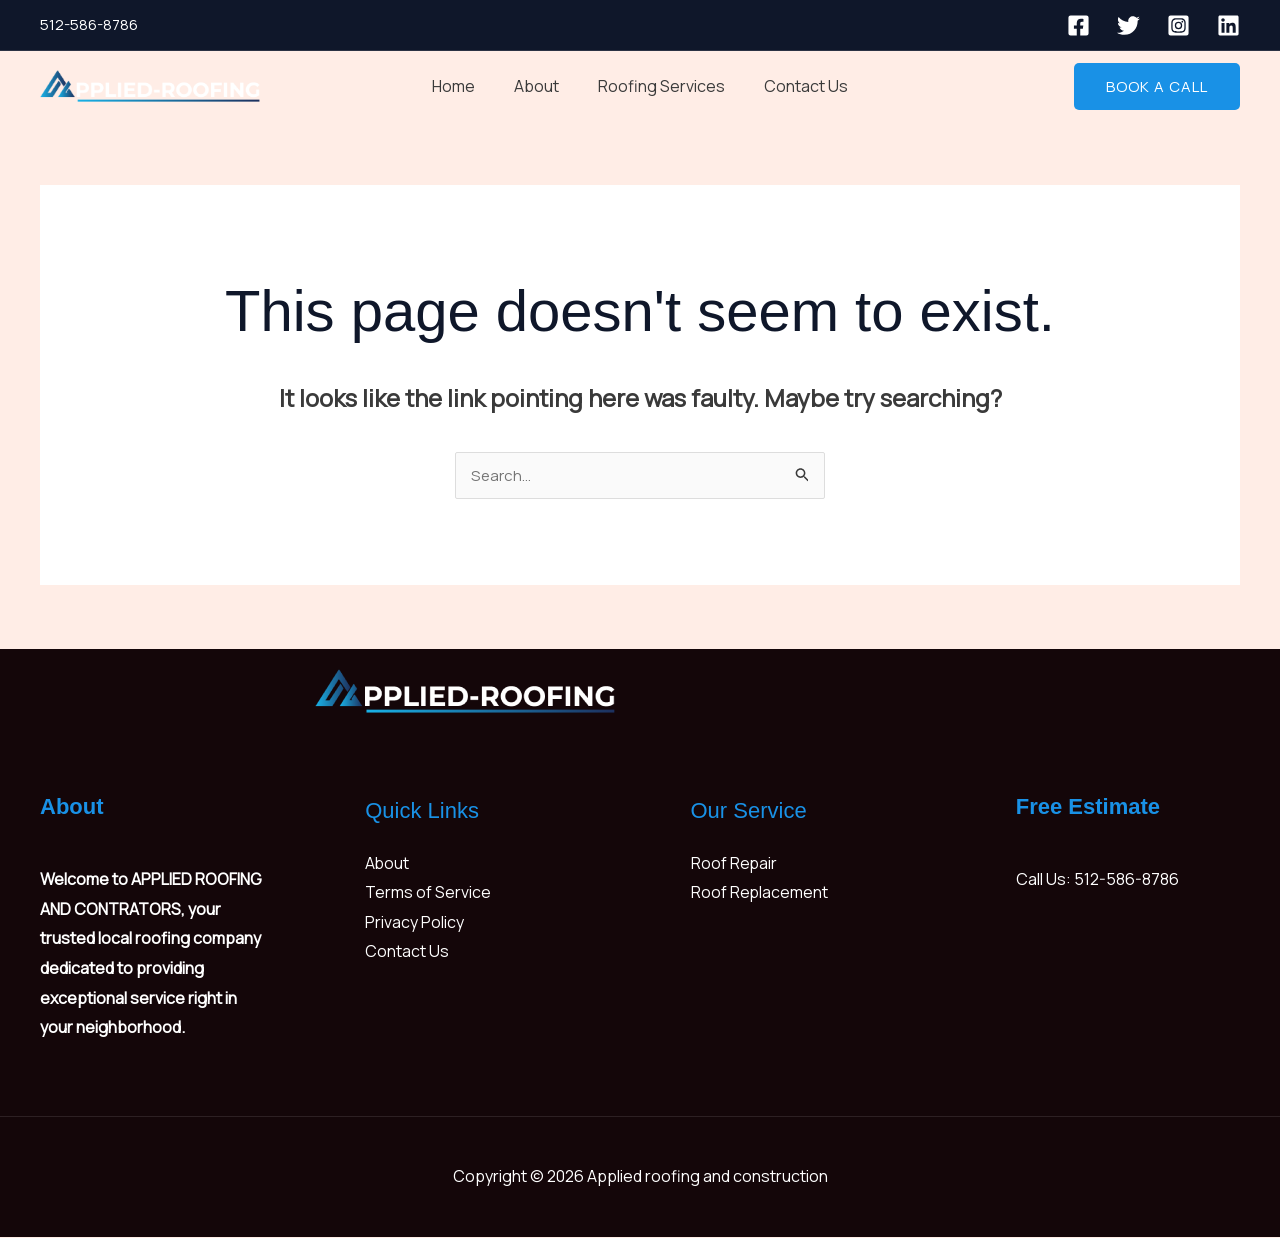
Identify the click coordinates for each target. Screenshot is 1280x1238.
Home (464, 86)
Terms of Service (428, 893)
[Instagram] (1178, 25)
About (540, 86)
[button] (1157, 86)
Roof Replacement (760, 893)
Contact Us (796, 86)
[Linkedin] (1228, 25)
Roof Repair (734, 864)
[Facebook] (1078, 25)
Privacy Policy (414, 923)
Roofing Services (658, 86)
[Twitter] (1128, 25)
